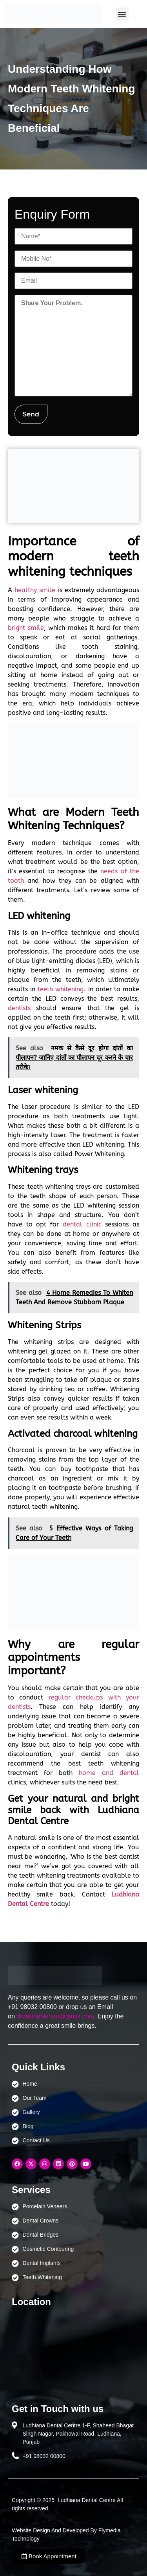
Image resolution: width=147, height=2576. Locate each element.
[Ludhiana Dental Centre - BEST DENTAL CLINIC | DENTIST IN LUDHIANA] (73, 2351)
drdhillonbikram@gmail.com (55, 2016)
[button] (122, 13)
